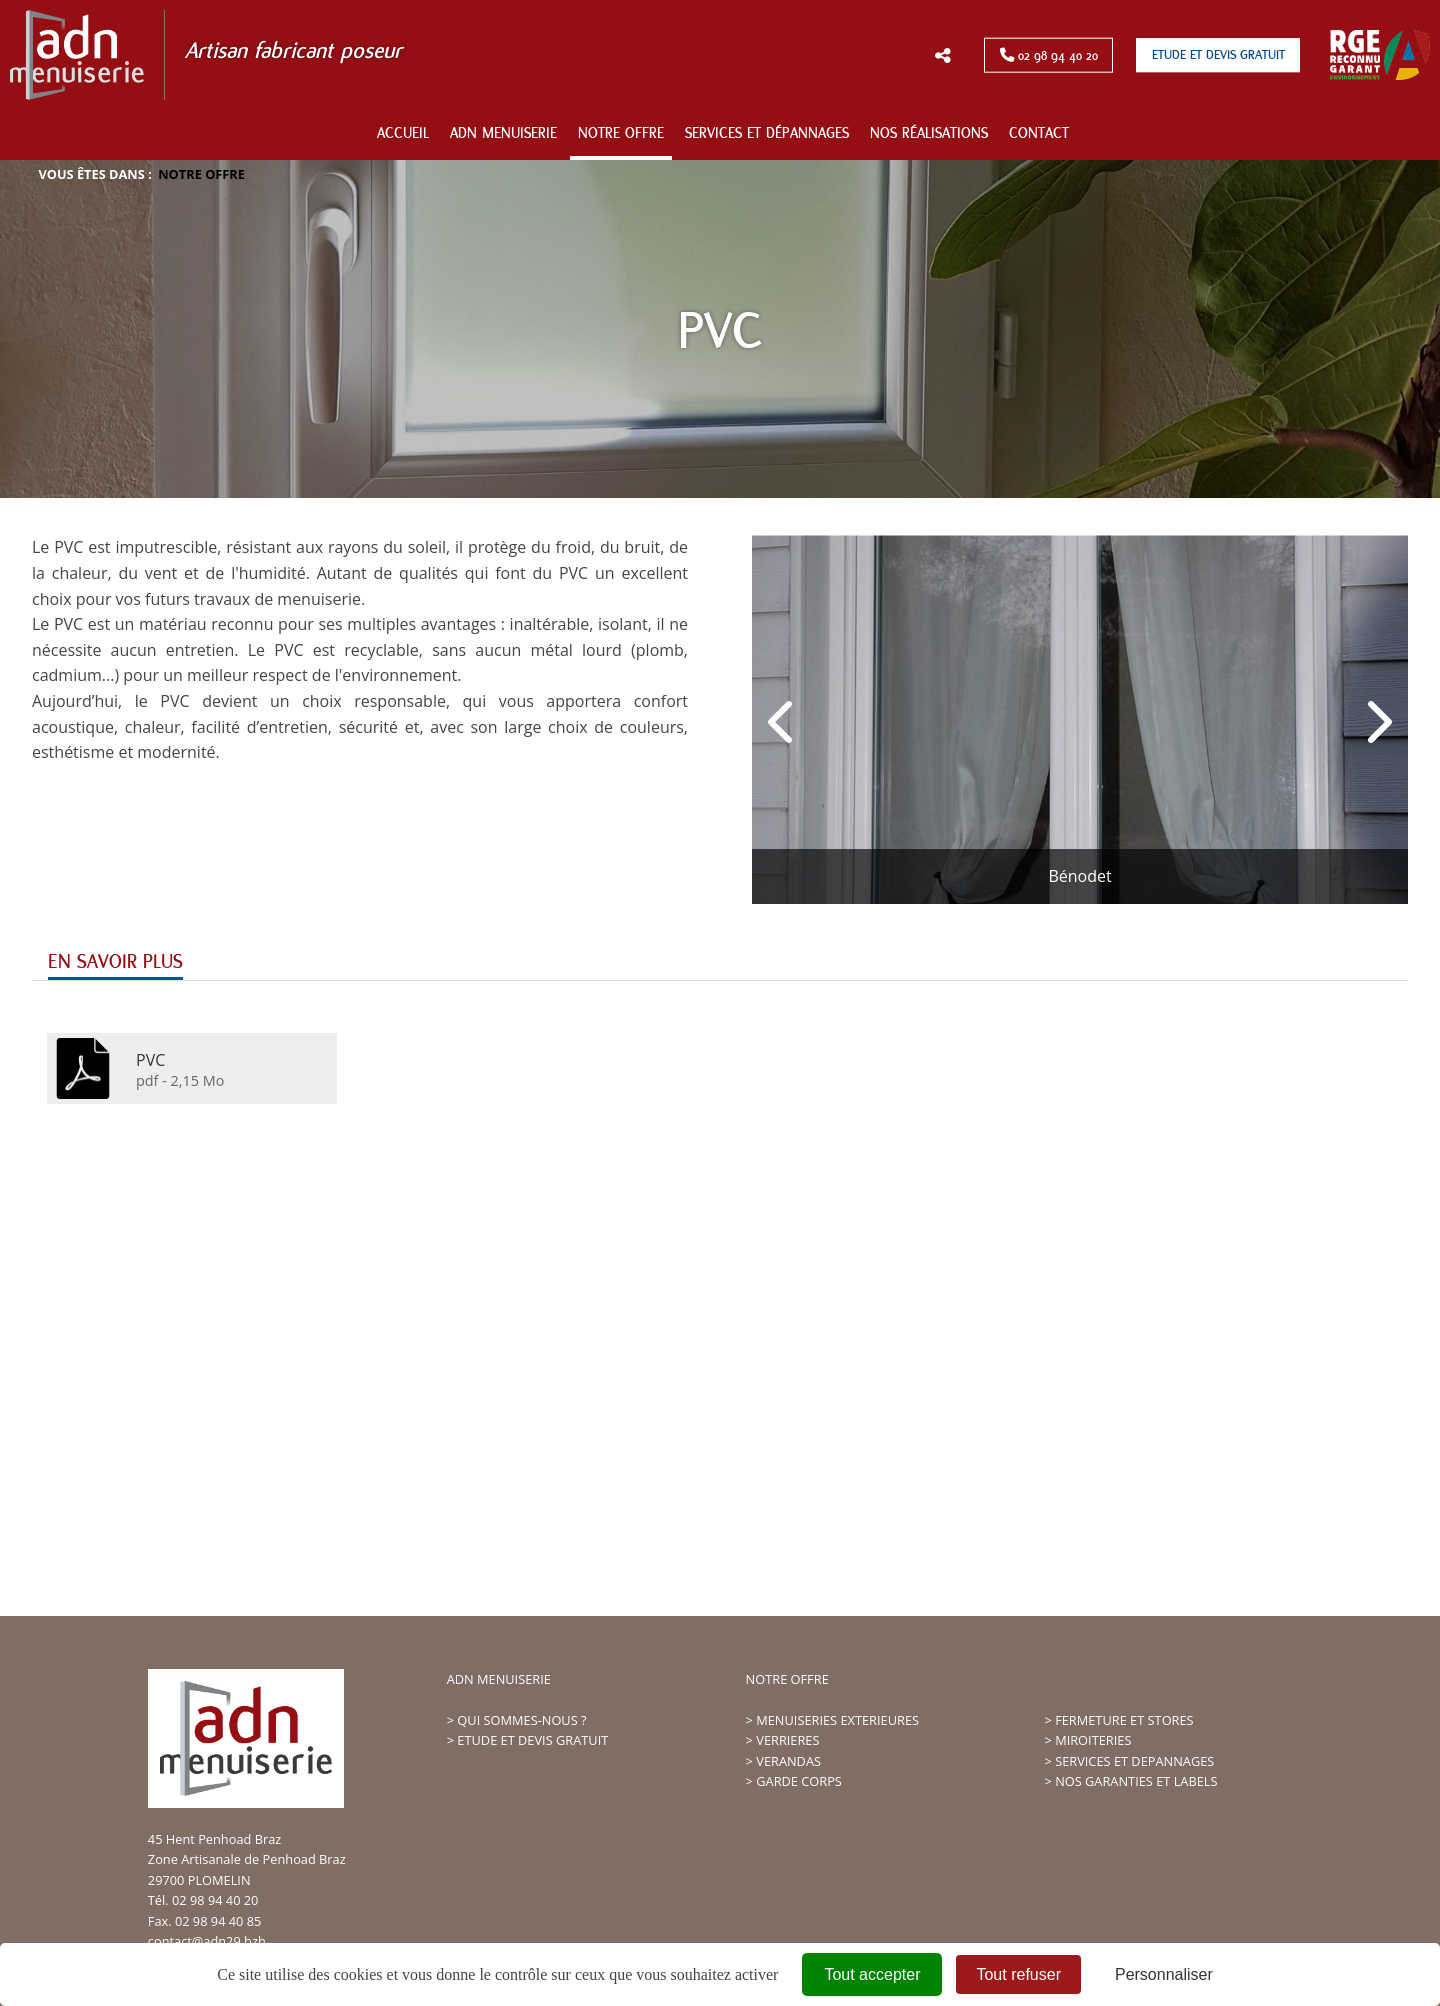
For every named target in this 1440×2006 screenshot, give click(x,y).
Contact (1039, 133)
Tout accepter (872, 1974)
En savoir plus (115, 962)
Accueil (403, 133)
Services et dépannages (767, 133)
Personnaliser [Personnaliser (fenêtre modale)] (1164, 1974)
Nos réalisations (929, 133)
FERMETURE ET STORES (1124, 1720)
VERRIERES (787, 1740)
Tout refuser (1018, 1974)
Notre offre (621, 133)
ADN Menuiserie (503, 133)
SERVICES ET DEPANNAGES (1134, 1761)
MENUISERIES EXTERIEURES (837, 1720)
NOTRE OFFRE (787, 1679)
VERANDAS (788, 1761)
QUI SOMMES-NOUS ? (521, 1720)
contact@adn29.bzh (207, 1941)
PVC (150, 1059)
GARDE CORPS (799, 1781)
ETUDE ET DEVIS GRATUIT (532, 1740)
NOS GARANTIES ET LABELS (1136, 1781)
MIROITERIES (1093, 1740)
